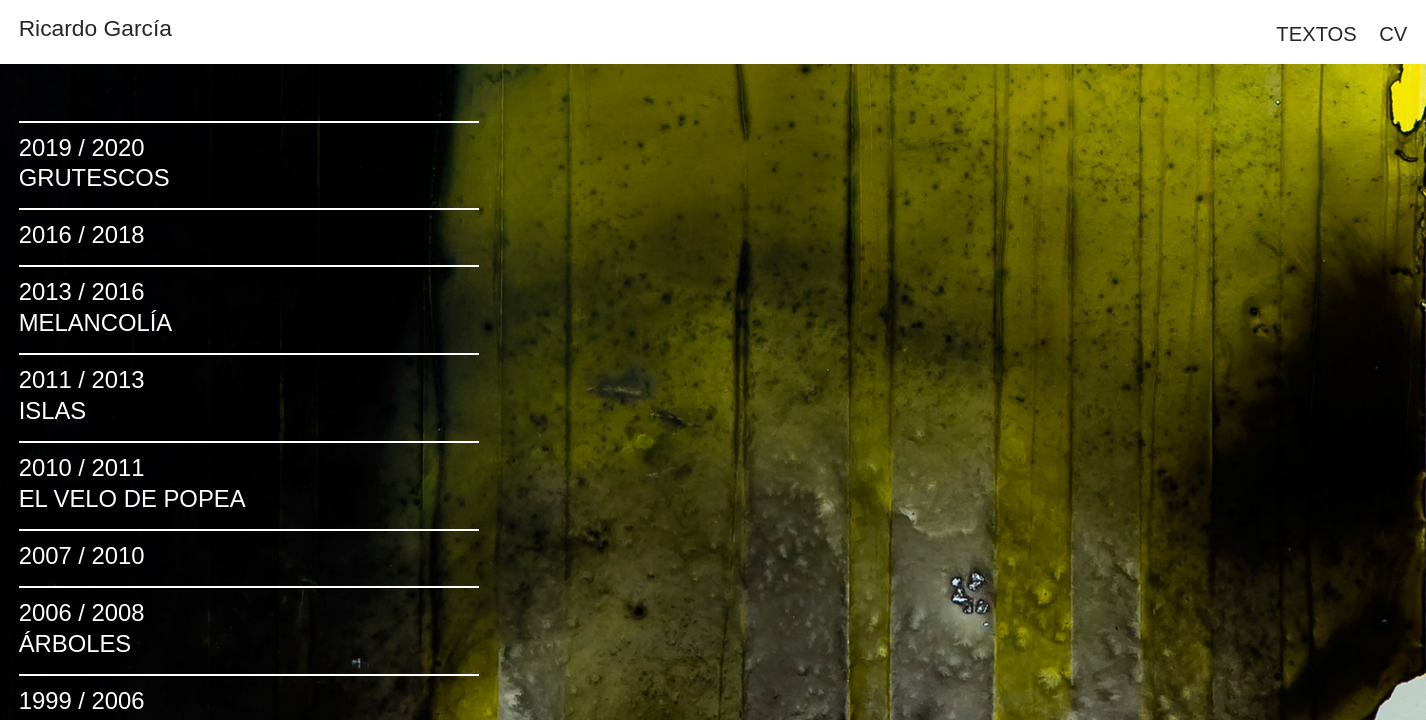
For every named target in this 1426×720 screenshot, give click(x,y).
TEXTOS (1316, 34)
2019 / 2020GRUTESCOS (94, 163)
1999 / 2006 (82, 700)
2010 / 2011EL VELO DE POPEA (132, 483)
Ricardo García (95, 28)
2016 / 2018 (82, 234)
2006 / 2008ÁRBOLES (82, 628)
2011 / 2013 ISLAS (82, 395)
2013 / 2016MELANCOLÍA (96, 307)
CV (1393, 34)
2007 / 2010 (82, 555)
